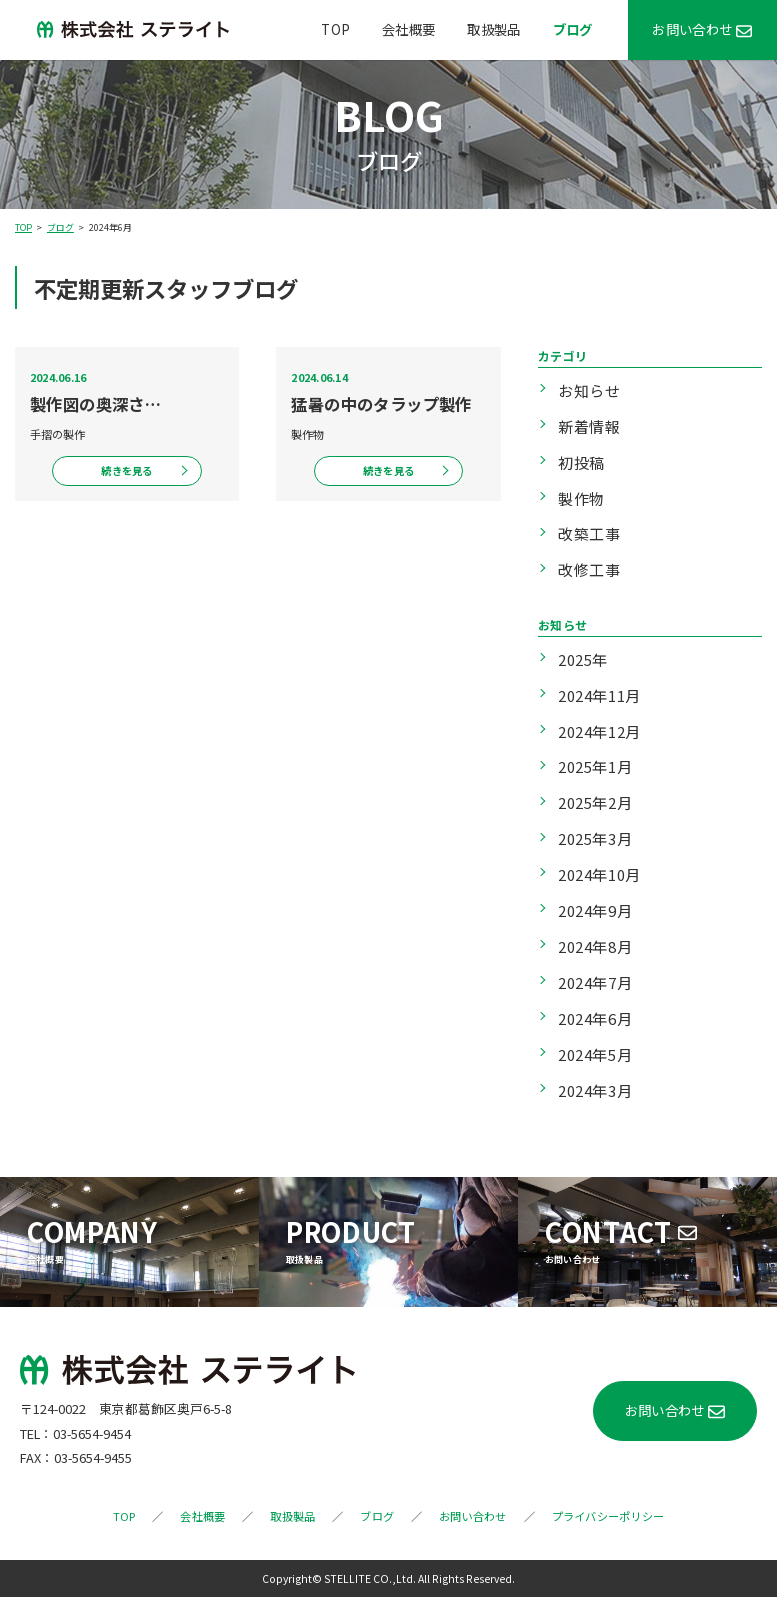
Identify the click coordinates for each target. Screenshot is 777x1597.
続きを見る (126, 470)
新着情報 (589, 426)
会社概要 (408, 29)
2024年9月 (595, 910)
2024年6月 (595, 1018)
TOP (335, 29)
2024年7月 (595, 982)
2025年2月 (595, 802)
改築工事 (589, 533)
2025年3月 (595, 838)
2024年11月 (599, 695)
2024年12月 (599, 731)
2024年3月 (595, 1090)
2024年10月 (599, 874)
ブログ (573, 29)
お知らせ (589, 390)
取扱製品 (493, 29)
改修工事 (589, 569)
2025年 (583, 659)
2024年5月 (595, 1054)
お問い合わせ (692, 29)
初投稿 (581, 462)
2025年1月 (595, 766)
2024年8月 (595, 946)
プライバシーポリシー (608, 1516)
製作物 (581, 498)
